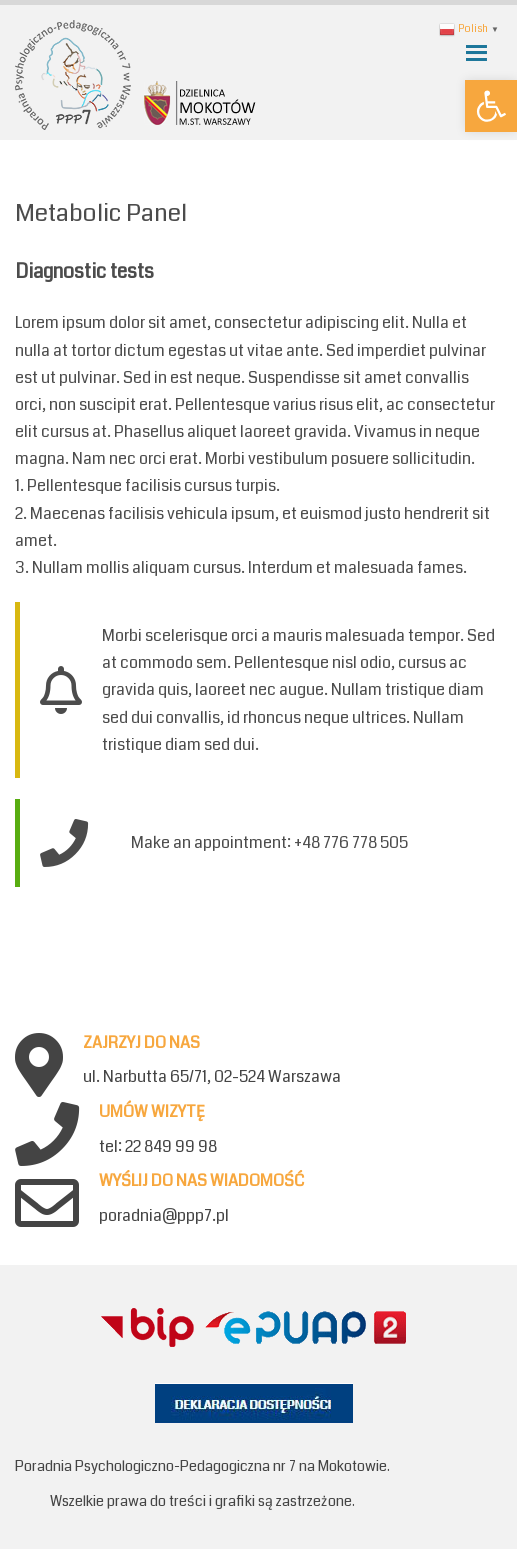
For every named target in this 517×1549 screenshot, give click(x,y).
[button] (491, 106)
